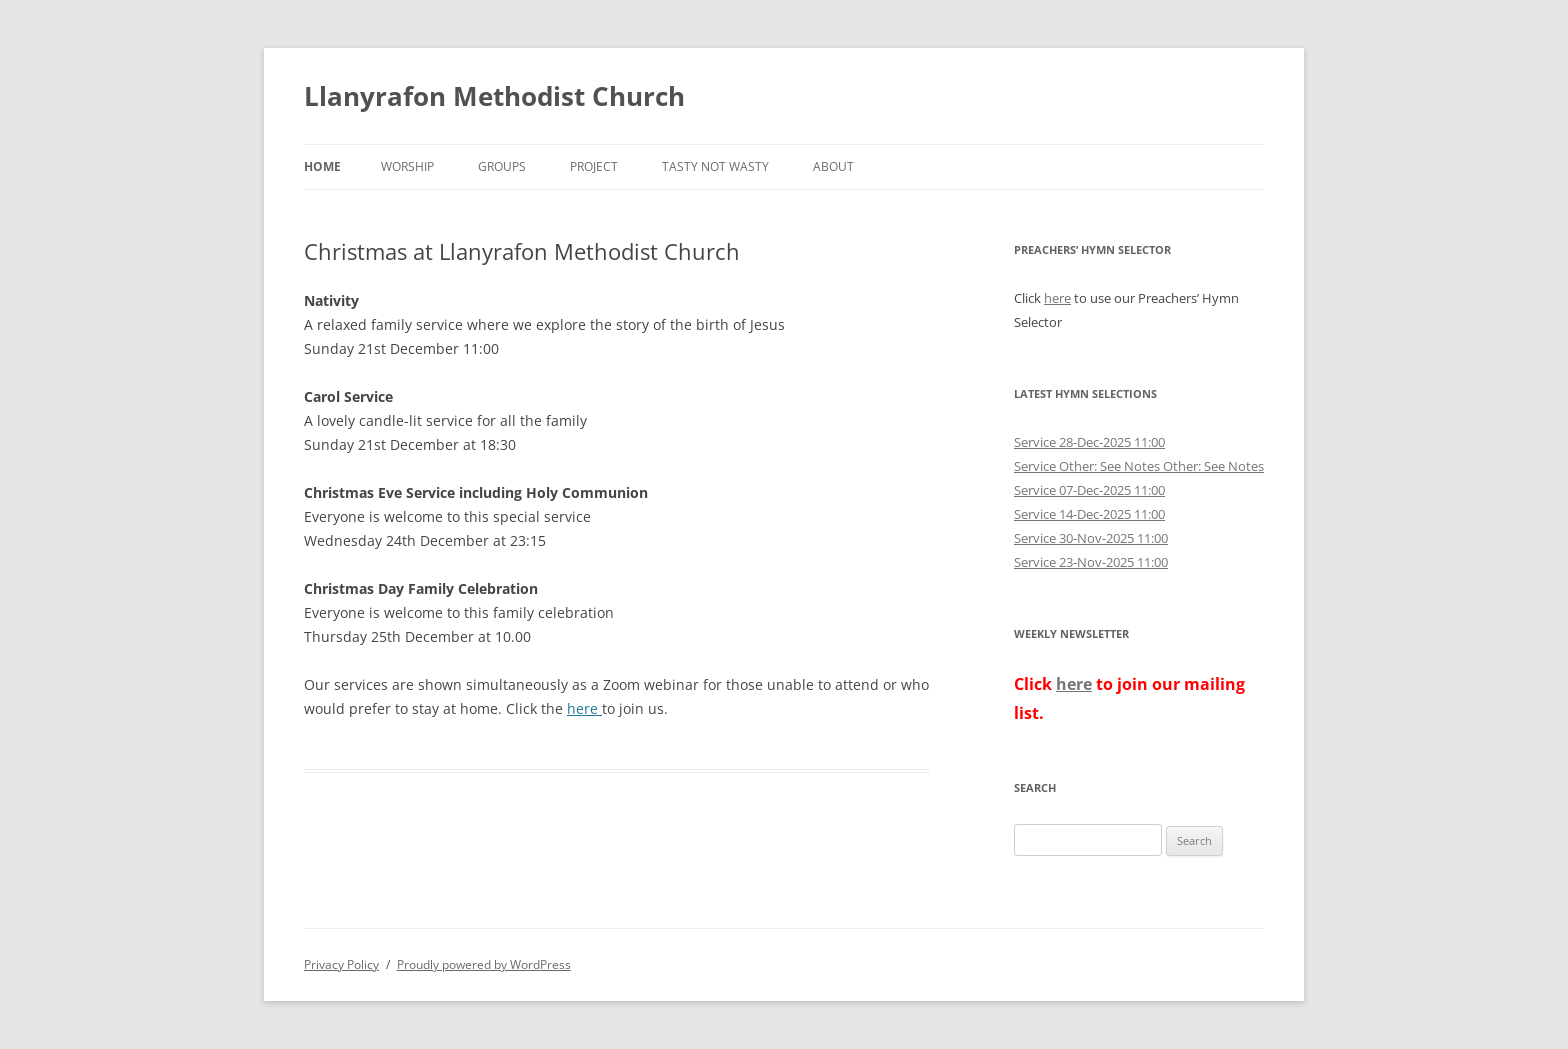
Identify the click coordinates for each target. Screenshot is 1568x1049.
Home (322, 166)
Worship (407, 166)
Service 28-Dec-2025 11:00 (1089, 442)
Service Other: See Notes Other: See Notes (1139, 466)
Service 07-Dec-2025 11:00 (1089, 490)
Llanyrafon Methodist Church (494, 96)
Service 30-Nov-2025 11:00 (1091, 538)
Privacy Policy (341, 964)
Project (594, 166)
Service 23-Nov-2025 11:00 (1091, 562)
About (833, 166)
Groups (502, 166)
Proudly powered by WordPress (484, 964)
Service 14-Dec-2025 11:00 (1089, 514)
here (584, 708)
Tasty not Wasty (715, 166)
